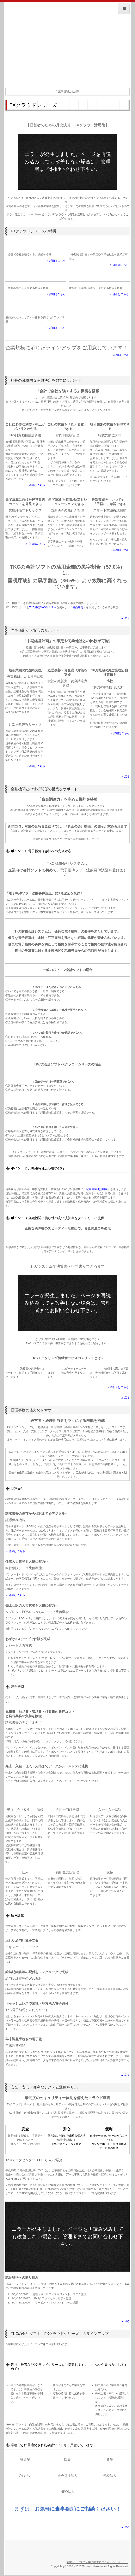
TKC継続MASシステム (42, 607)
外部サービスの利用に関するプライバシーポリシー (97, 2562)
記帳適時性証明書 (97, 1189)
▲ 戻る (125, 617)
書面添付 (78, 607)
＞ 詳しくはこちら (118, 1387)
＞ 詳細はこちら (56, 260)
